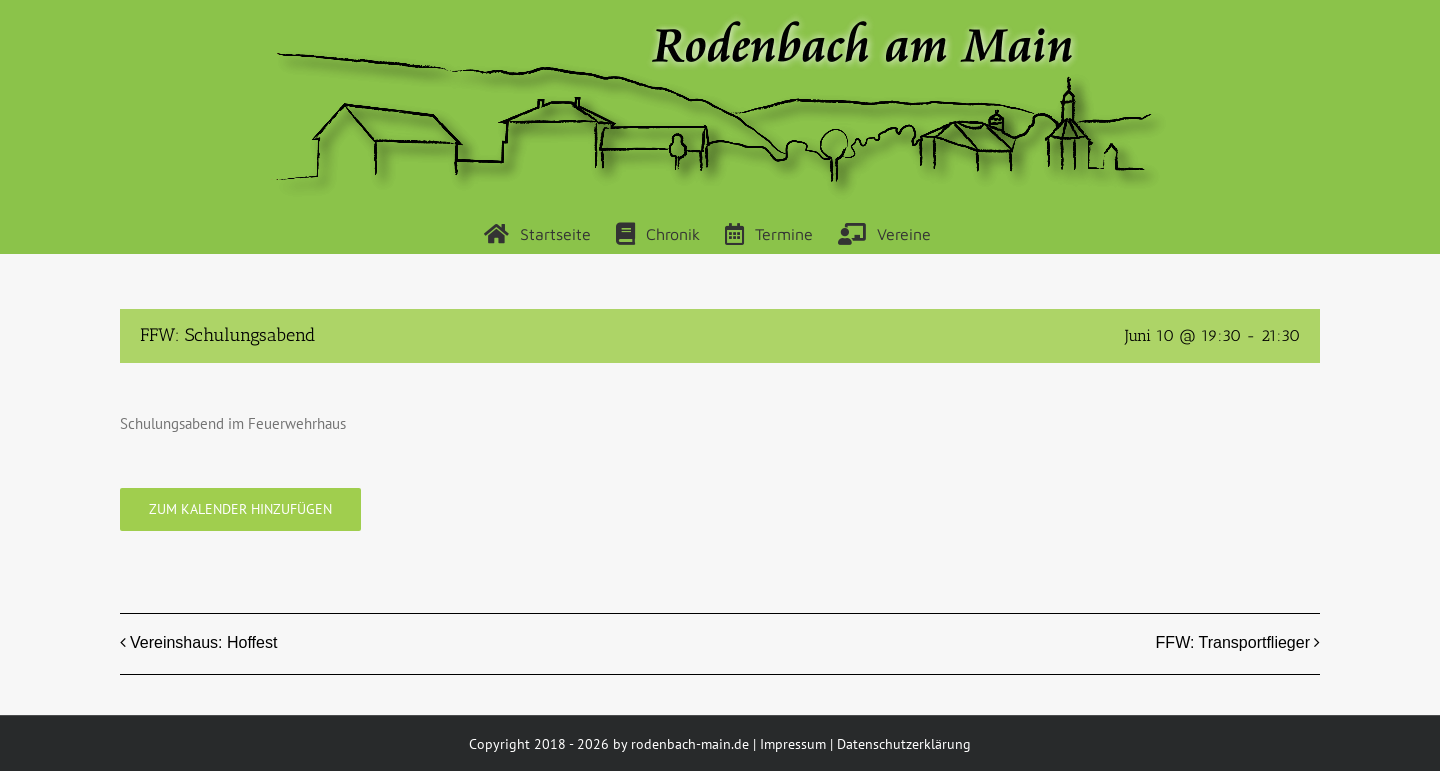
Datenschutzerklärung (904, 744)
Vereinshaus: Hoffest (203, 642)
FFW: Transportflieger (1233, 642)
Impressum (793, 744)
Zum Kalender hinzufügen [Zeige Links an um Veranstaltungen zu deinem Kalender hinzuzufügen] (240, 509)
